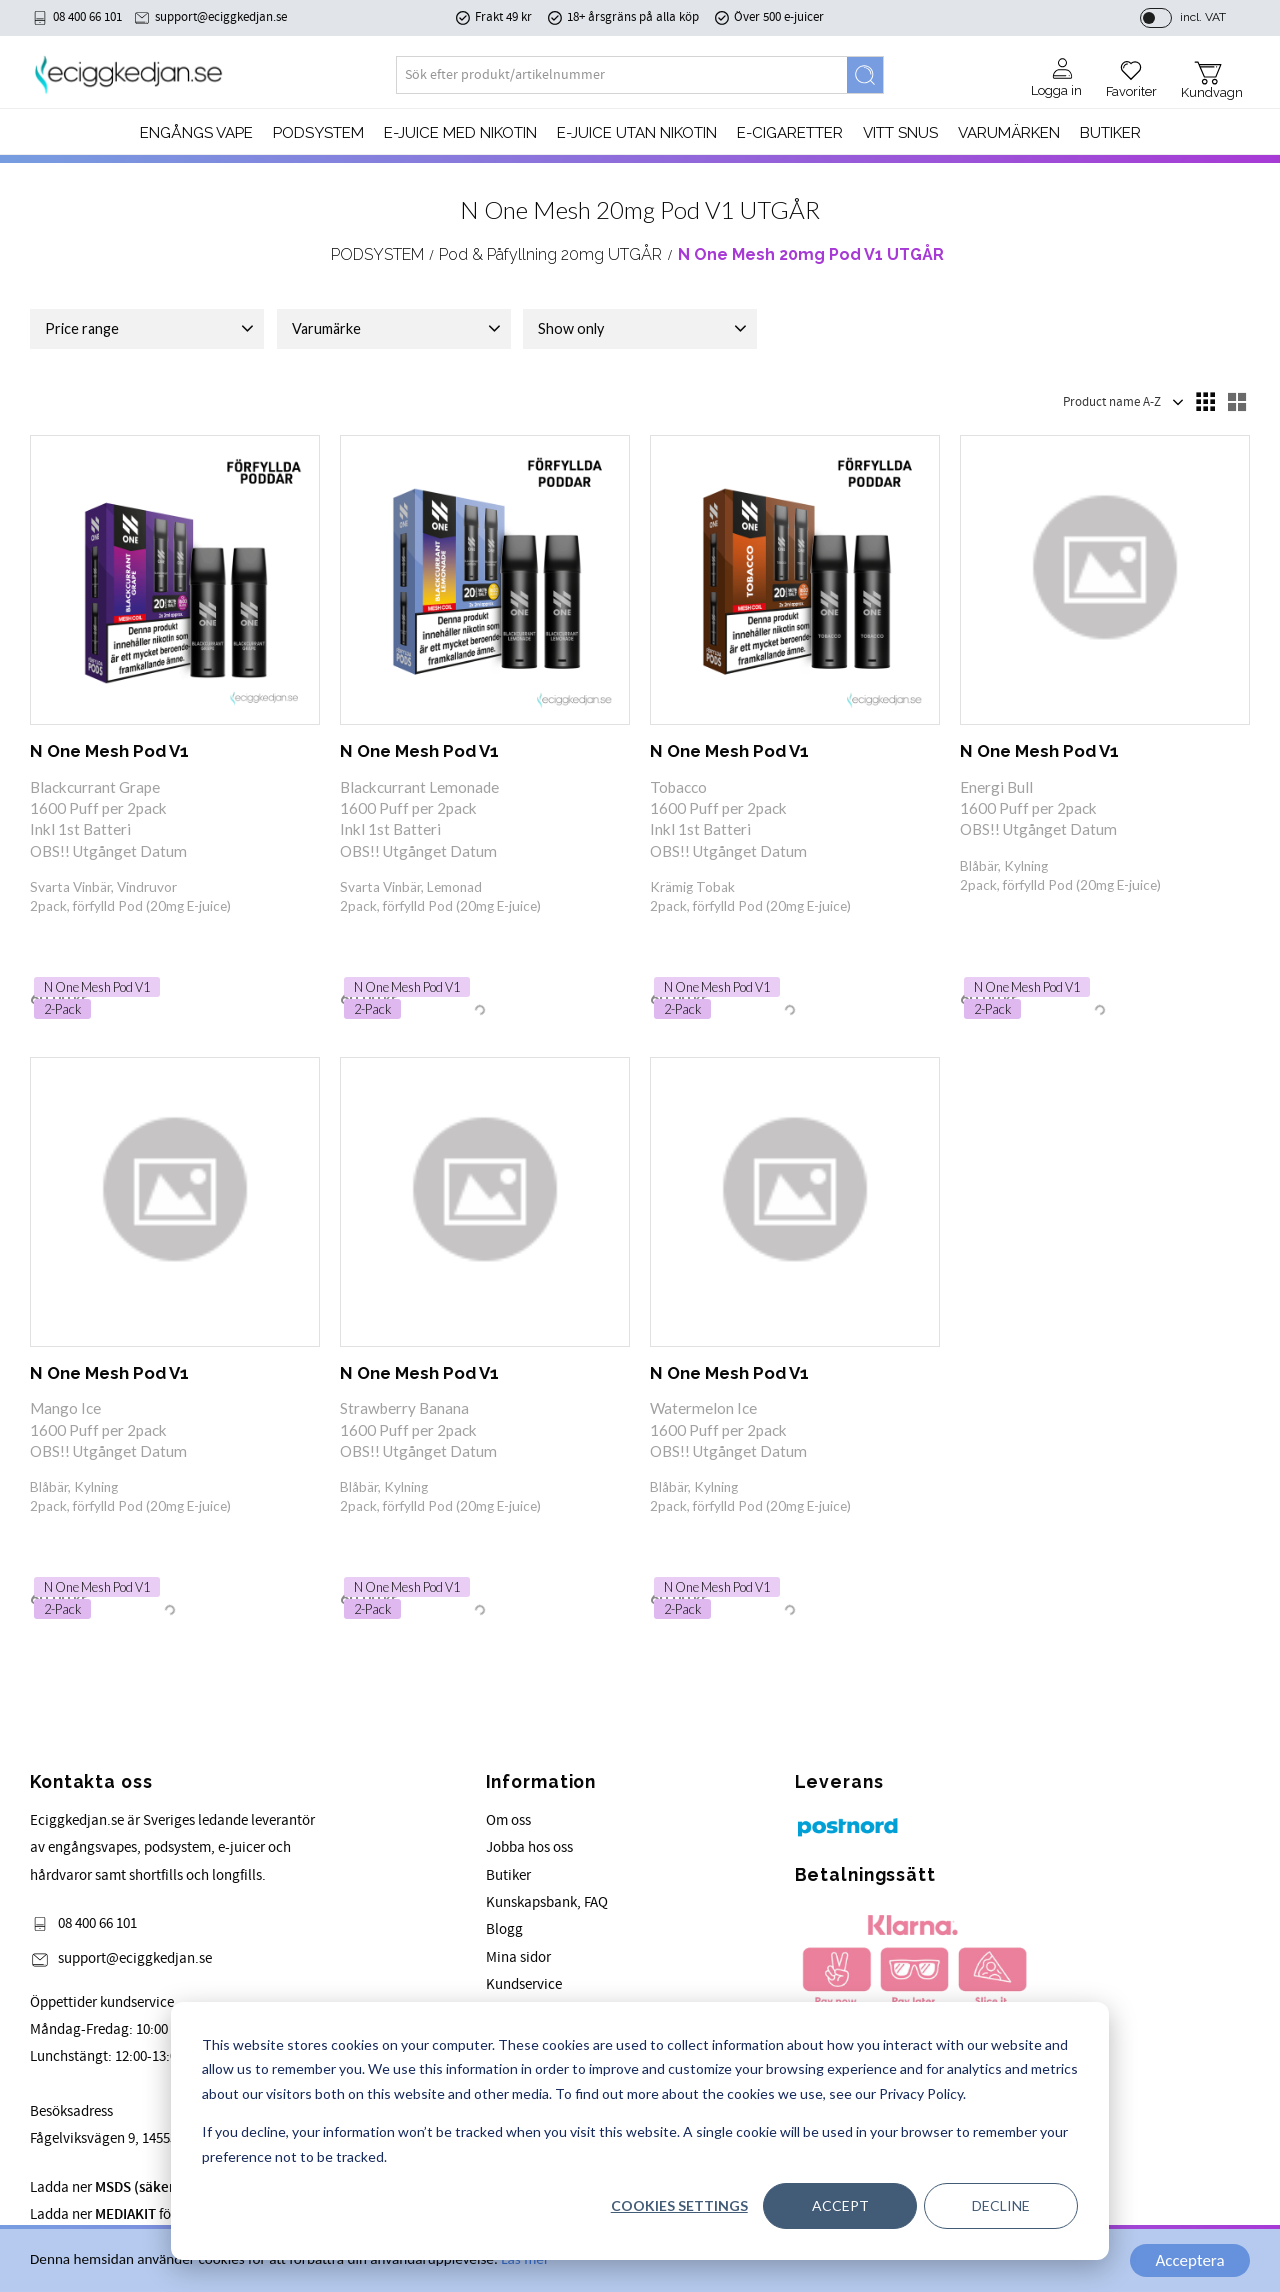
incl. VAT (1203, 17)
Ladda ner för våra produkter (150, 2214)
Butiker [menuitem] (1110, 133)
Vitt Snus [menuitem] (900, 133)
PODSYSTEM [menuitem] (318, 133)
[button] (1131, 72)
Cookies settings (679, 2205)
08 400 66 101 (87, 17)
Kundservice (524, 1984)
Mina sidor (518, 1957)
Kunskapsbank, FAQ (547, 1902)
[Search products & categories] (622, 75)
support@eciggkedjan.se (221, 17)
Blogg (504, 1929)
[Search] (865, 75)
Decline (1001, 2205)
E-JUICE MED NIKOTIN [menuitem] (460, 133)
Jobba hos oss (529, 1847)
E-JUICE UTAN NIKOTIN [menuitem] (637, 133)
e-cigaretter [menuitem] (790, 133)
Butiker (508, 1875)
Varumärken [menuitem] (1009, 133)
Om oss (508, 1820)
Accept (840, 2205)
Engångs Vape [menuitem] (196, 133)
